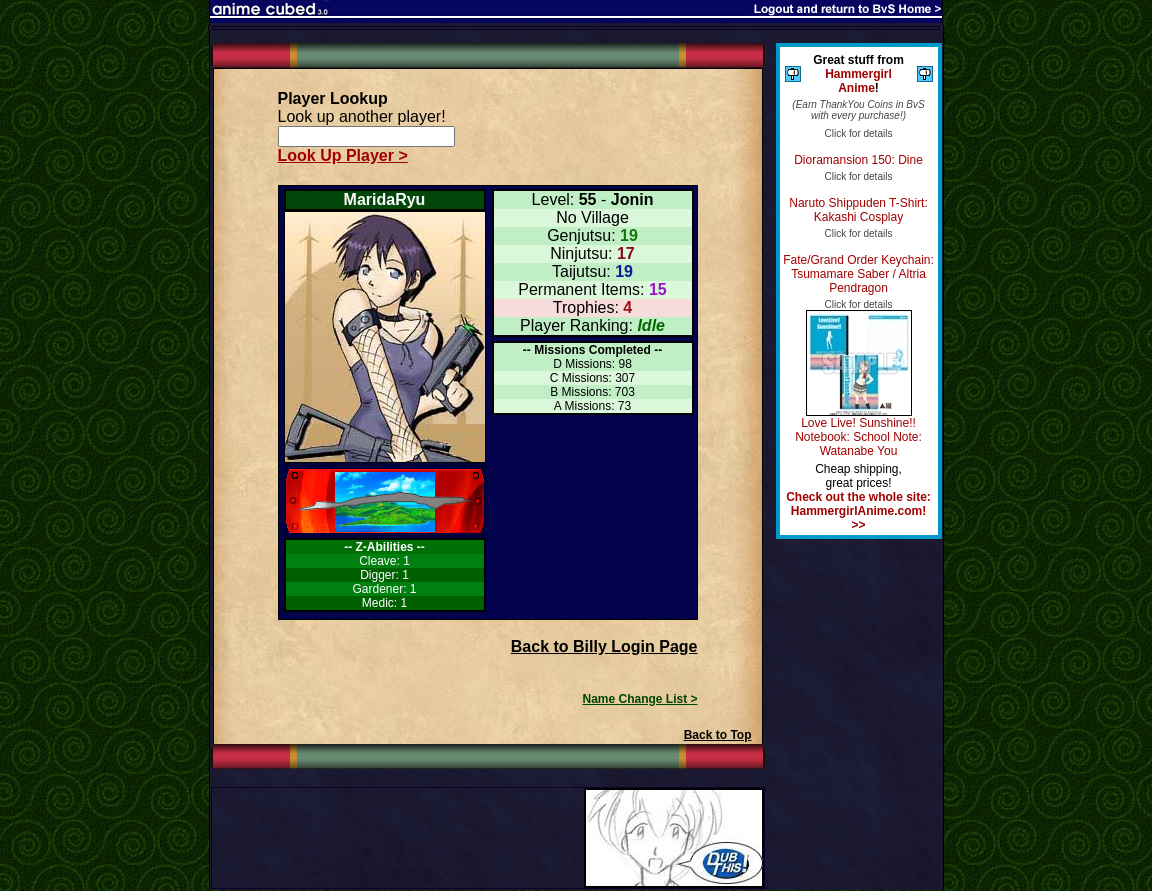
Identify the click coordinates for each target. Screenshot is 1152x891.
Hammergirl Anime (858, 81)
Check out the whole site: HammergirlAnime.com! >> (858, 511)
